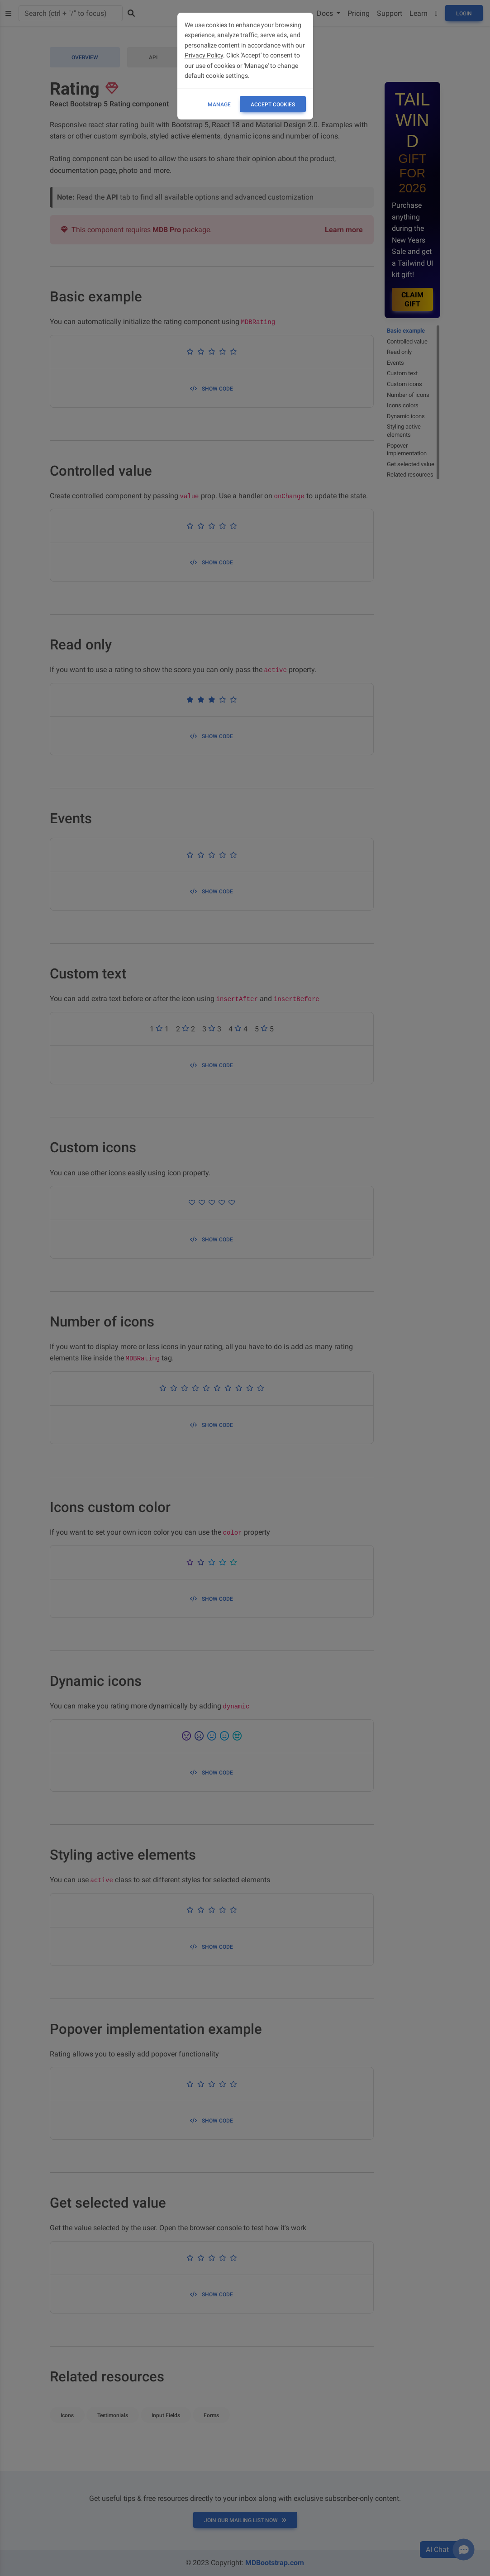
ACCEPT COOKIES (273, 104)
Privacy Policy (204, 55)
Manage (219, 104)
